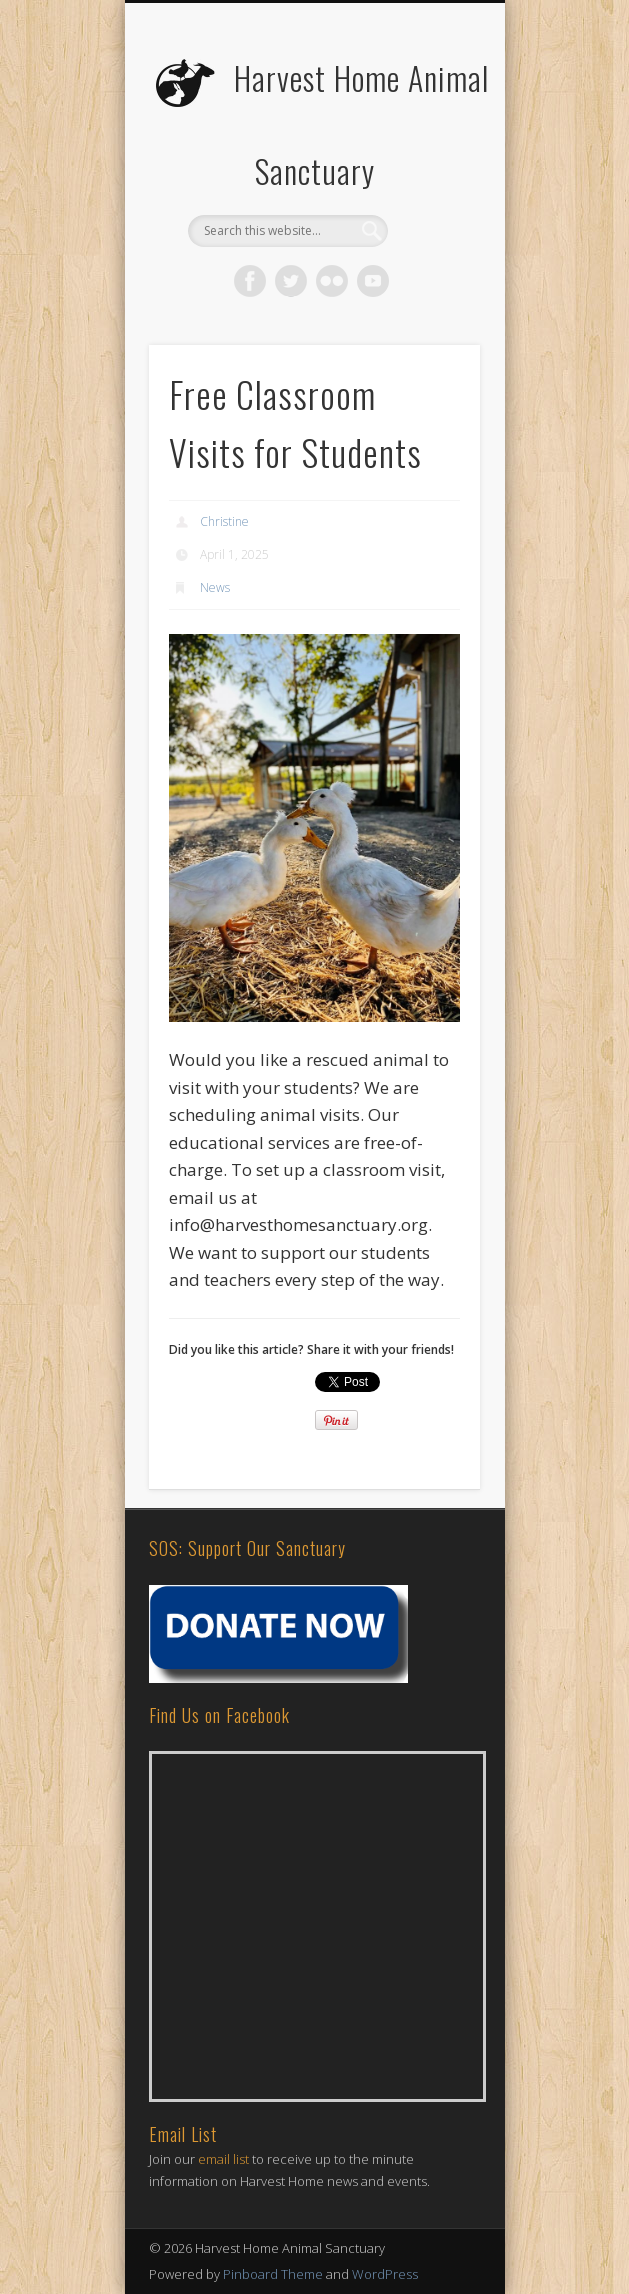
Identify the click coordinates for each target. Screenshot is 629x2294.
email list (223, 2159)
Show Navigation (431, 179)
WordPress (385, 2274)
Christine (224, 521)
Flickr (332, 281)
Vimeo (373, 281)
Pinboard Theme (273, 2274)
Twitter (291, 281)
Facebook (250, 281)
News (215, 587)
